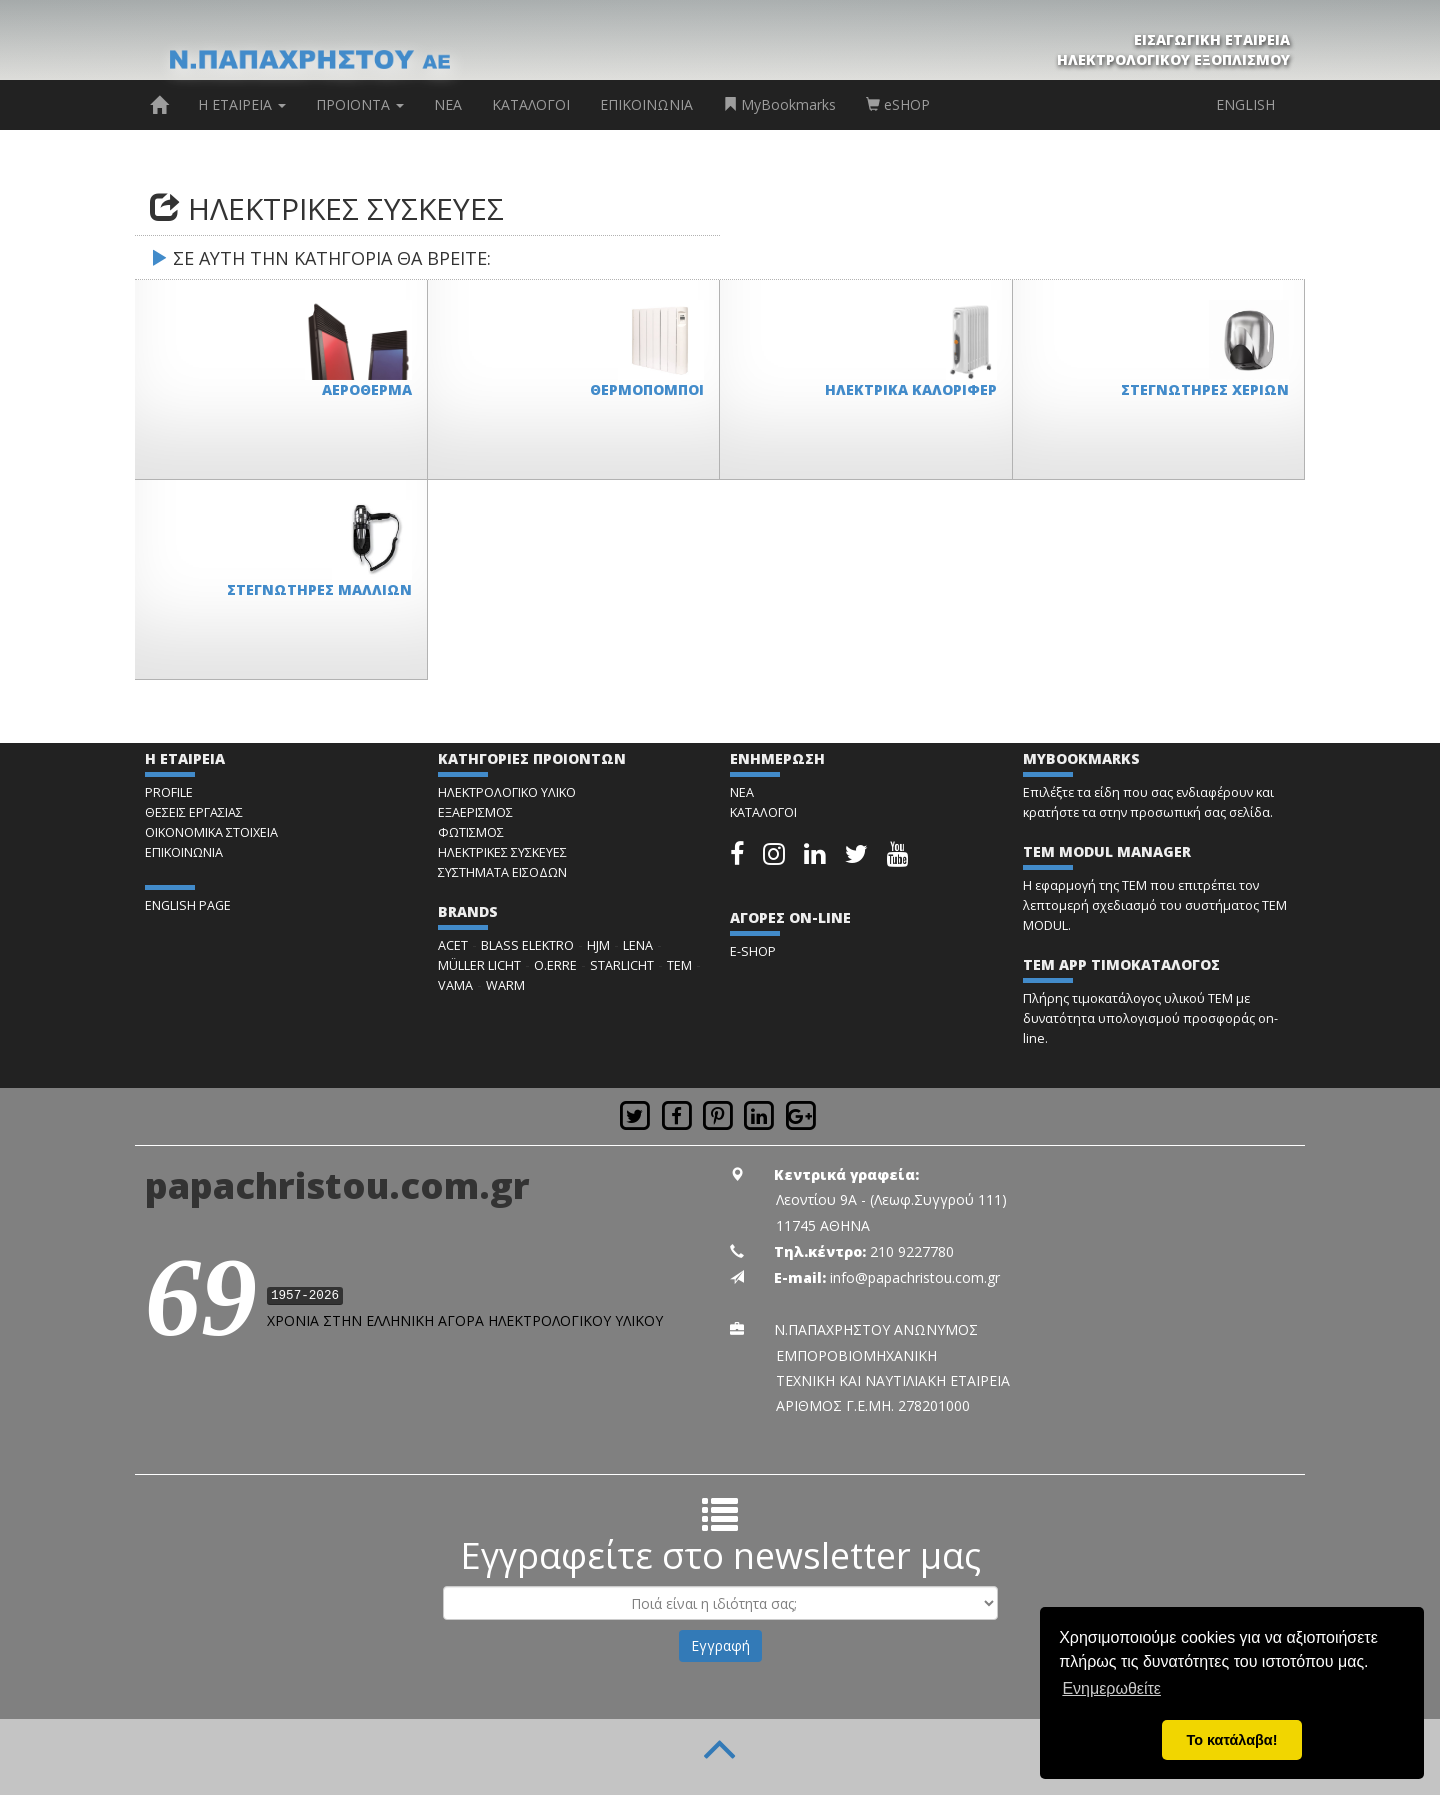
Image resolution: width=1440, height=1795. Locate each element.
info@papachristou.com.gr (915, 1277)
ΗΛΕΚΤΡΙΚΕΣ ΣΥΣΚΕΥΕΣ (502, 852)
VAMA (455, 985)
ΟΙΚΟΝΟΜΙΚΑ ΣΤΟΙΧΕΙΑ (211, 832)
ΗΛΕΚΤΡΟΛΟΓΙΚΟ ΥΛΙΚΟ (507, 792)
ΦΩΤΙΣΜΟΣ (471, 832)
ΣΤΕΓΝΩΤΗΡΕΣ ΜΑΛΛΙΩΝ (319, 589)
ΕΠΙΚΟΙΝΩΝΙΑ (646, 104)
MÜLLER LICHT (479, 965)
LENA (638, 945)
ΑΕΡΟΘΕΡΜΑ (367, 389)
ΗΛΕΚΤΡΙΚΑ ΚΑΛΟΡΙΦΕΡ (911, 389)
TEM (679, 965)
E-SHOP (753, 951)
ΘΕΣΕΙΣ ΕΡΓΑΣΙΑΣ (194, 812)
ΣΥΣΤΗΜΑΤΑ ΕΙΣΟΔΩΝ (502, 872)
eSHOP (898, 104)
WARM (505, 985)
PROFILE (169, 792)
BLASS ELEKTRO (527, 945)
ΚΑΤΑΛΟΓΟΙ (531, 104)
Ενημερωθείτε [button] (1111, 1688)
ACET (453, 945)
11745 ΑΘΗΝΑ (823, 1225)
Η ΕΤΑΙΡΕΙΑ (242, 104)
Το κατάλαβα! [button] (1232, 1740)
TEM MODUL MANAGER (1107, 851)
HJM (598, 945)
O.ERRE (555, 965)
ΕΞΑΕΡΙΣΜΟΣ (475, 812)
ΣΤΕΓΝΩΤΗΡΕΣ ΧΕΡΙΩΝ (1205, 389)
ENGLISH (1245, 104)
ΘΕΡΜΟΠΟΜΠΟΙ (647, 389)
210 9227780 (912, 1251)
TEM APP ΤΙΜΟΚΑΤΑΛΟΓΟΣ (1121, 964)
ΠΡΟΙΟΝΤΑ (360, 104)
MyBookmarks (779, 104)
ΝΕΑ (448, 104)
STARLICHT (622, 965)
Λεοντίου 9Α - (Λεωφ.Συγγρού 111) (891, 1199)
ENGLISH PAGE (188, 905)
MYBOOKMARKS (1081, 758)
